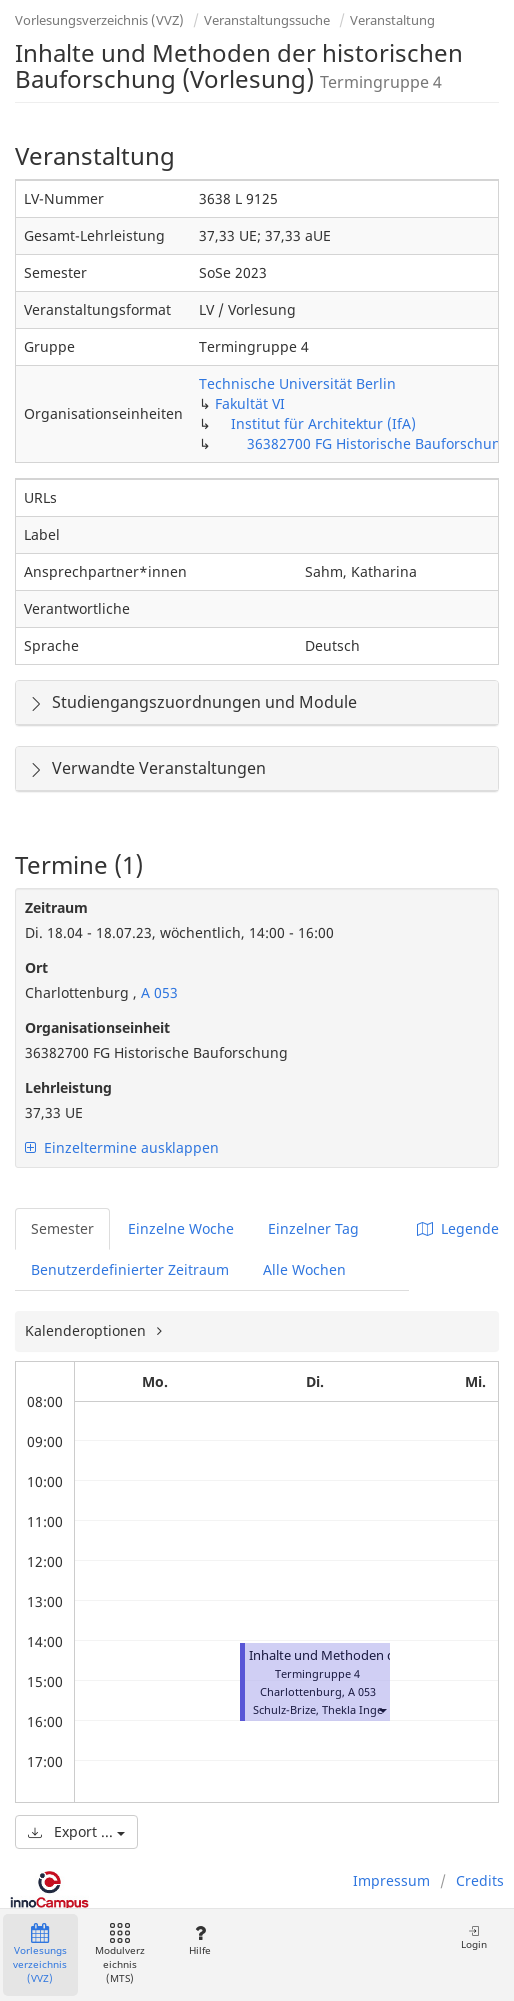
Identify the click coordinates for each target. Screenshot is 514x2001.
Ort (36, 967)
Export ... (76, 1831)
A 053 (157, 992)
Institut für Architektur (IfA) (323, 423)
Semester (62, 1228)
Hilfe (199, 1940)
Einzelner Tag (313, 1228)
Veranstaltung (392, 20)
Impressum (391, 1880)
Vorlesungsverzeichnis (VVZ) (99, 20)
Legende (458, 1228)
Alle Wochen (304, 1269)
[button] (382, 1709)
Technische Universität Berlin (297, 383)
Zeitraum (56, 907)
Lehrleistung (68, 1087)
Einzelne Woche (181, 1228)
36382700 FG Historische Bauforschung (378, 443)
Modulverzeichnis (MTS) (120, 1954)
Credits (480, 1880)
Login (474, 1937)
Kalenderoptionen (87, 1330)
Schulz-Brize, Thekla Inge (318, 1709)
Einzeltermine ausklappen (122, 1147)
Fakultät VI (250, 403)
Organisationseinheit (97, 1027)
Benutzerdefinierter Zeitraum (130, 1269)
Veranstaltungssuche (267, 20)
